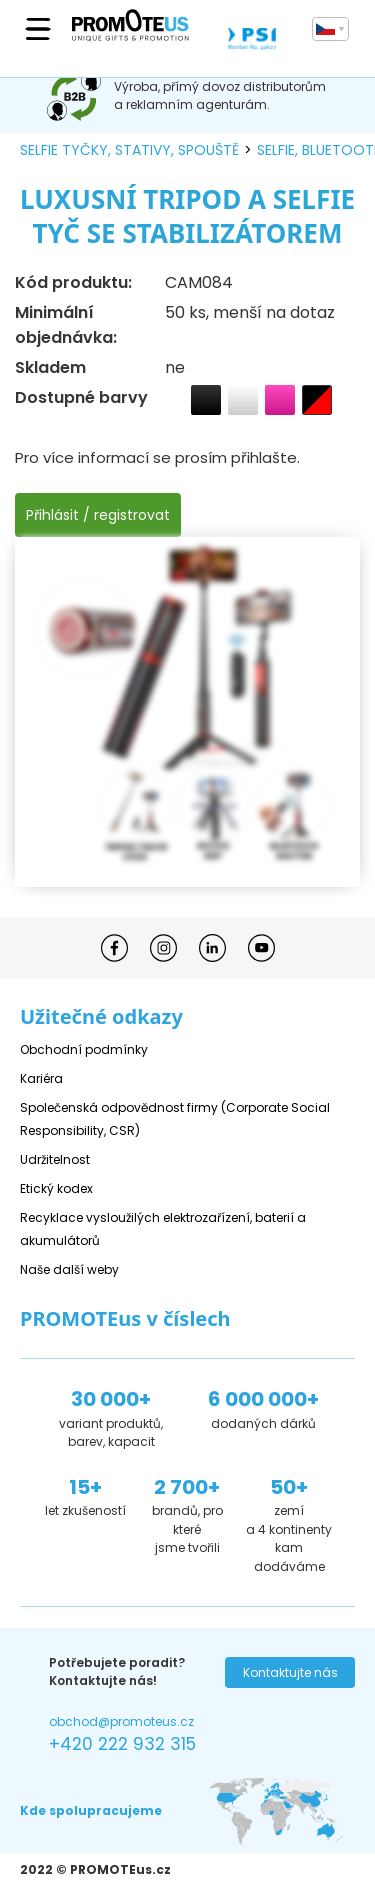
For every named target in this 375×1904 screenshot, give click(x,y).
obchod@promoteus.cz (121, 1721)
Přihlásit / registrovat (98, 515)
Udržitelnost (55, 1159)
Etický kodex (56, 1188)
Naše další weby (69, 1269)
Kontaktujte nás (290, 1672)
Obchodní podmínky (84, 1049)
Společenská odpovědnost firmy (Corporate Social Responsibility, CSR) (175, 1119)
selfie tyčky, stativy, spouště (129, 150)
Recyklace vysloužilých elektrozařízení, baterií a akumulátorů (163, 1229)
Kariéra (41, 1078)
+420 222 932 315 (122, 1744)
